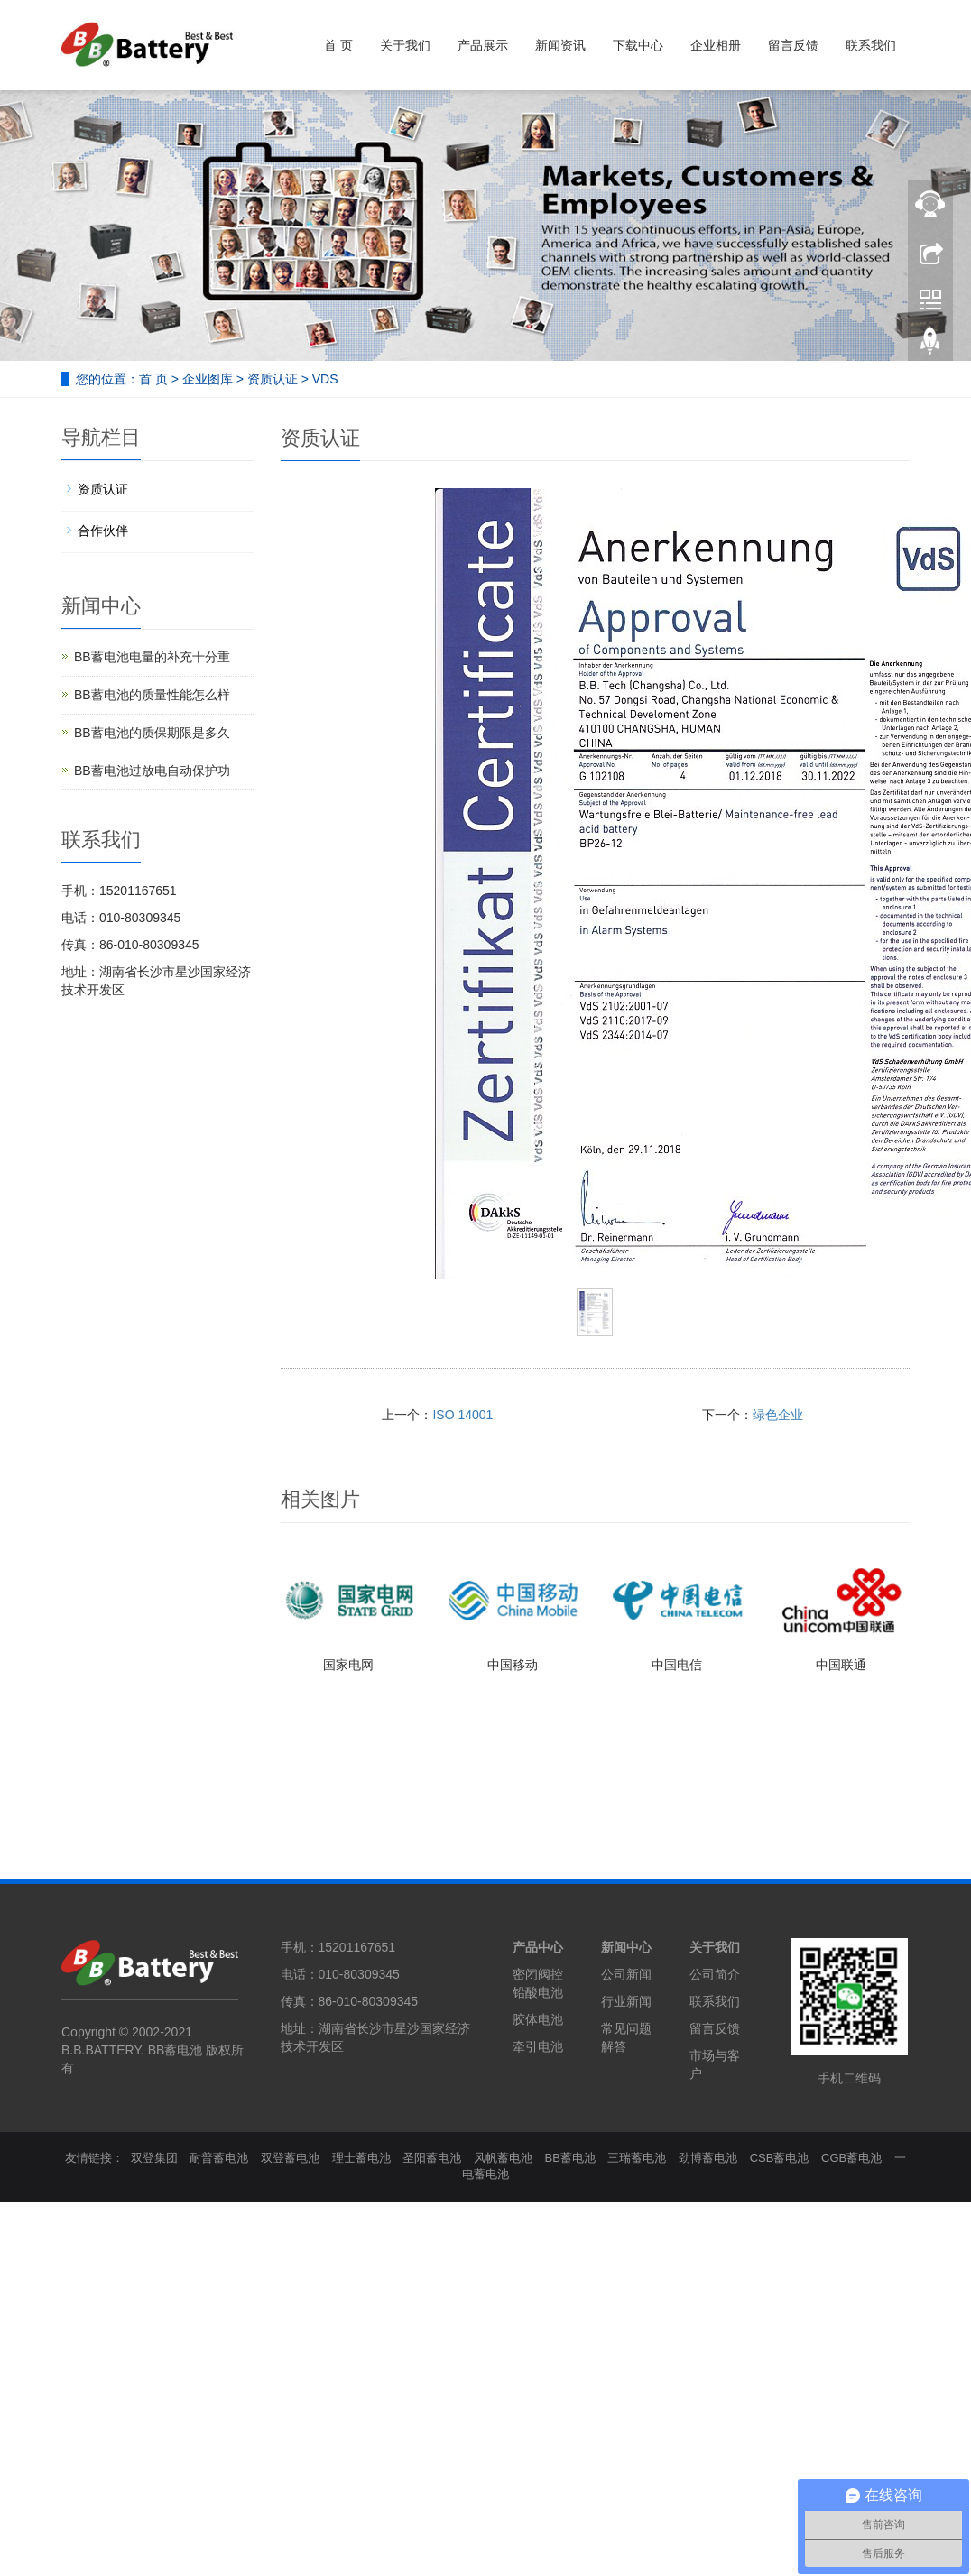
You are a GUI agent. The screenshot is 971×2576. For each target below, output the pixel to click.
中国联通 (841, 1664)
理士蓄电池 (361, 2158)
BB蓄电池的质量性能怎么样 (152, 695)
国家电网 (348, 1664)
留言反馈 (793, 45)
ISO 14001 (462, 1415)
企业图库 (207, 379)
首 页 (338, 45)
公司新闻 (626, 1974)
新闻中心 (626, 1947)
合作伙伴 (103, 530)
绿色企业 (778, 1415)
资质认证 (272, 379)
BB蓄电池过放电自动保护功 (152, 770)
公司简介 (714, 1974)
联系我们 (871, 45)
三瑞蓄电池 (636, 2158)
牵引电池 (538, 2046)
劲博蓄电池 (708, 2158)
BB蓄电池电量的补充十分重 (152, 657)
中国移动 (512, 1664)
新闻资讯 (560, 45)
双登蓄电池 (290, 2158)
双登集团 (154, 2158)
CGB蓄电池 (851, 2158)
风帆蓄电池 (503, 2158)
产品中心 (538, 1947)
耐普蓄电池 (219, 2158)
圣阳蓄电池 (431, 2158)
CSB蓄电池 (779, 2158)
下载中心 (638, 45)
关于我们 (405, 45)
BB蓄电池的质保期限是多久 (152, 732)
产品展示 (483, 45)
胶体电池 (538, 2019)
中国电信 (677, 1664)
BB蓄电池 (570, 2158)
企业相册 (715, 45)
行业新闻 (626, 2001)
